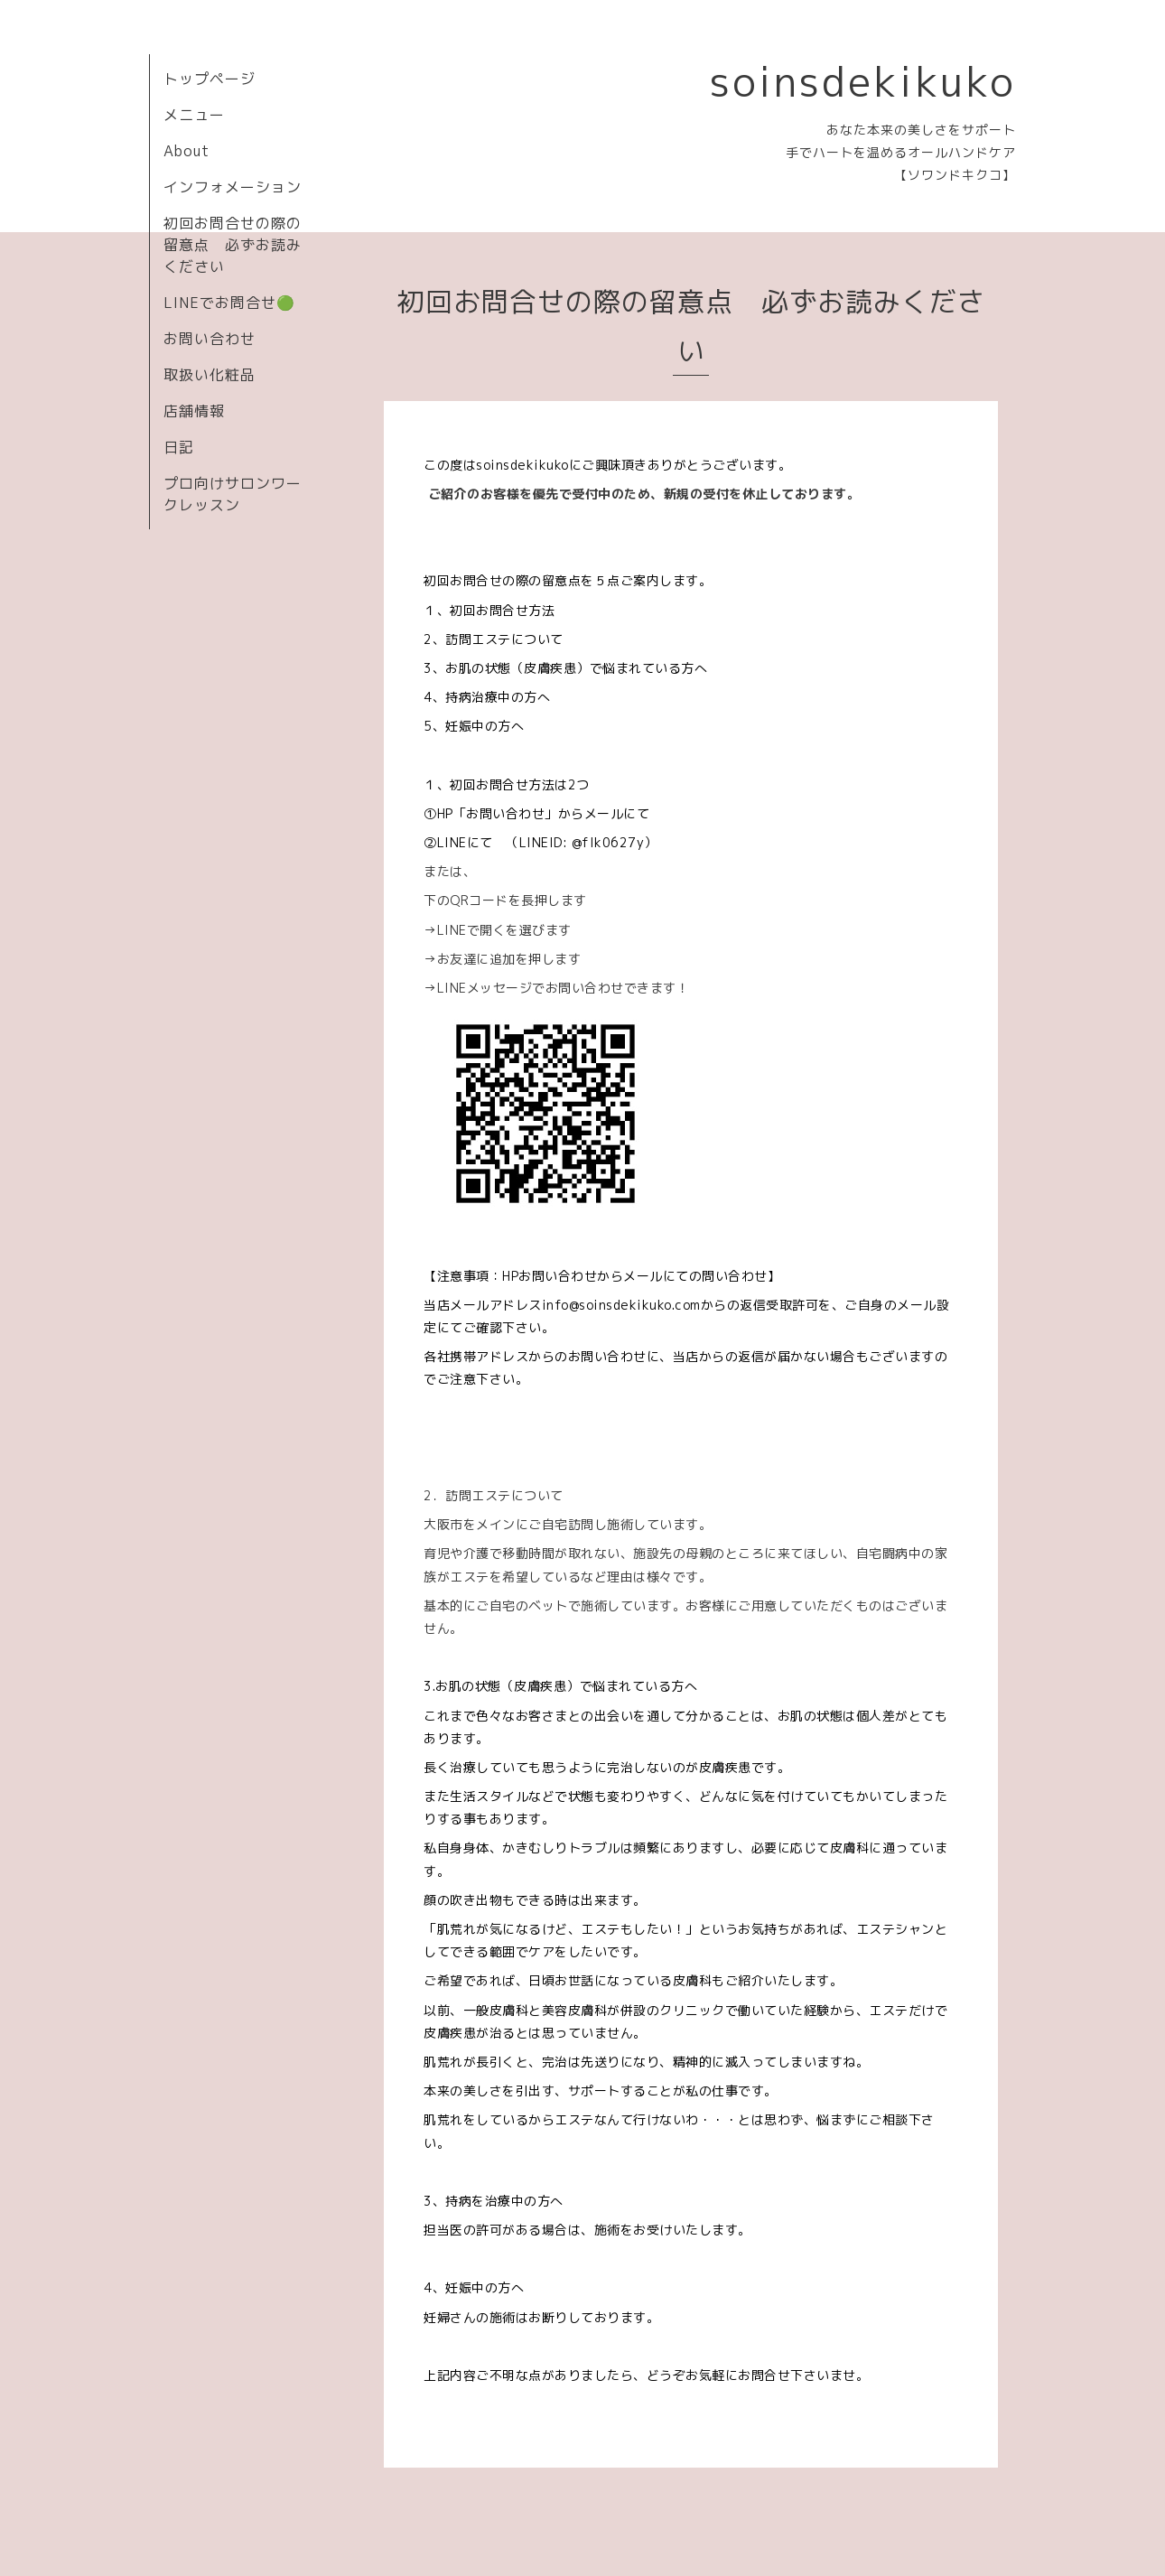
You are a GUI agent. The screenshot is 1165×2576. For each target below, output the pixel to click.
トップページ (209, 79)
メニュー (194, 115)
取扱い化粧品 (209, 375)
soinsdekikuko (863, 81)
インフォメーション (232, 187)
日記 (178, 447)
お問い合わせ (209, 339)
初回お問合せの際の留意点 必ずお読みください (232, 244)
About (186, 151)
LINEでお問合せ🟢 (229, 303)
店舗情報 (194, 411)
